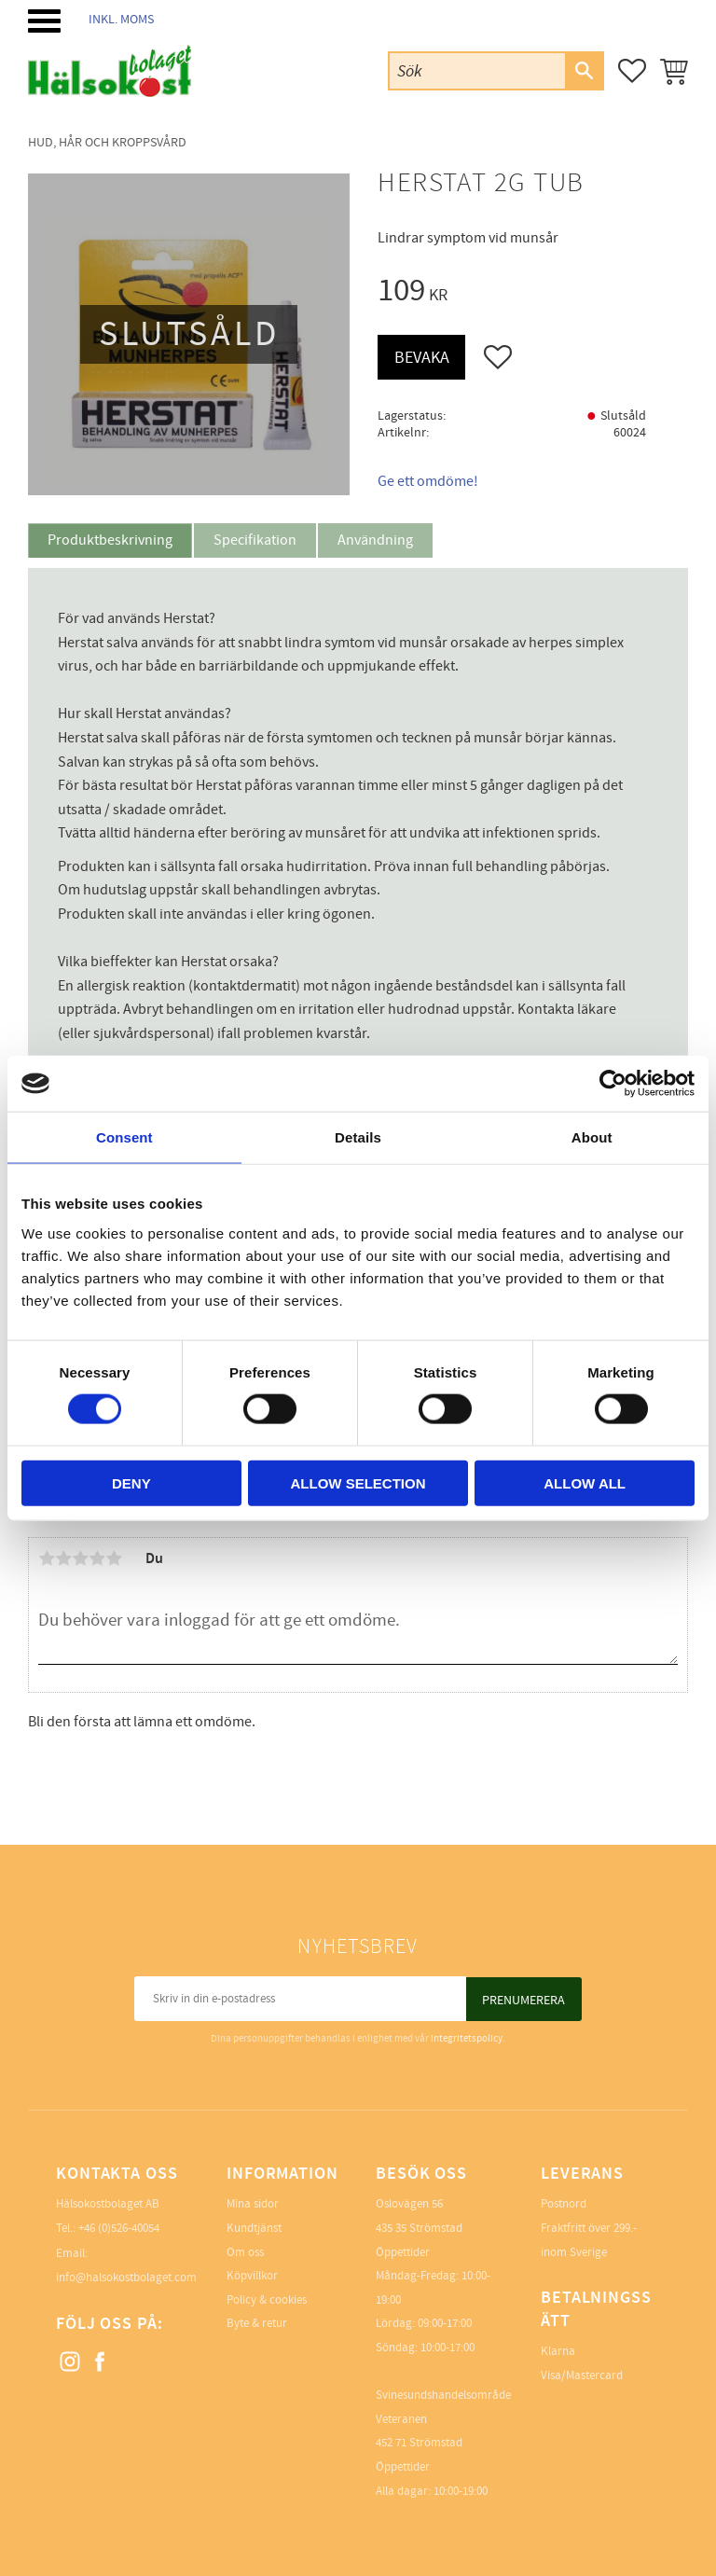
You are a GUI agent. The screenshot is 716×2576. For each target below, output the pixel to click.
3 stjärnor (80, 1558)
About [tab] (592, 1137)
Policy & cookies (267, 2299)
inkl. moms (121, 19)
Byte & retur (257, 2323)
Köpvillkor (252, 2275)
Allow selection (357, 1482)
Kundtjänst (254, 2228)
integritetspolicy (467, 2038)
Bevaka (421, 357)
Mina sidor (253, 2203)
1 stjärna (46, 1558)
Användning (375, 540)
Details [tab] (358, 1137)
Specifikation (254, 540)
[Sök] (583, 71)
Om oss (245, 2252)
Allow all (585, 1482)
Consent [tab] (124, 1137)
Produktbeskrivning (110, 540)
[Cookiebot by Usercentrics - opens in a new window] (613, 1084)
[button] (44, 21)
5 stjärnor (113, 1558)
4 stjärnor (97, 1558)
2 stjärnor (63, 1558)
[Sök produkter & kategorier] (477, 70)
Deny (131, 1482)
